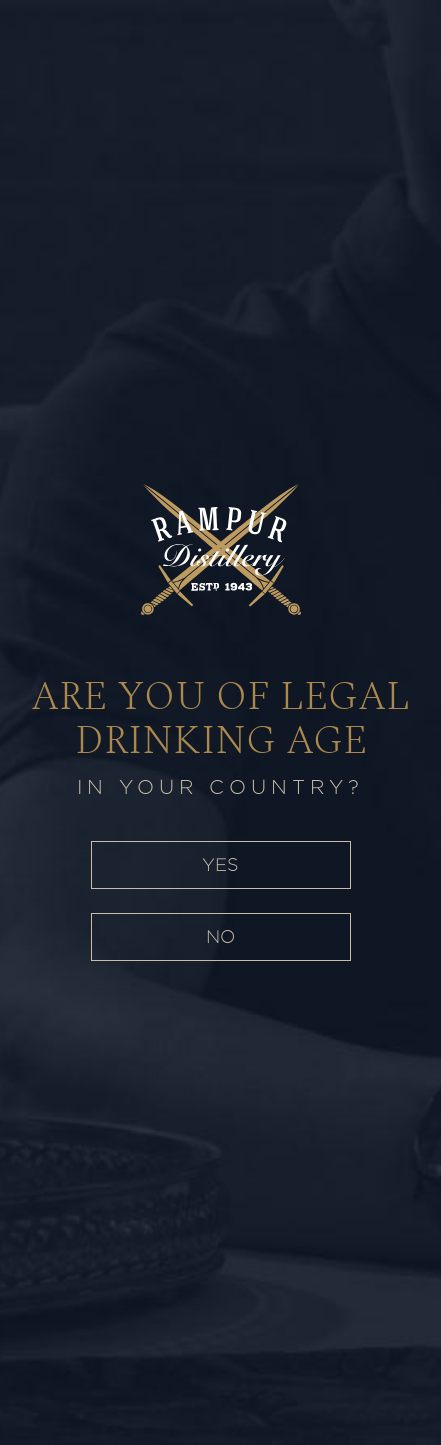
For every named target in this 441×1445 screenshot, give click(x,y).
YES (220, 864)
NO (220, 936)
